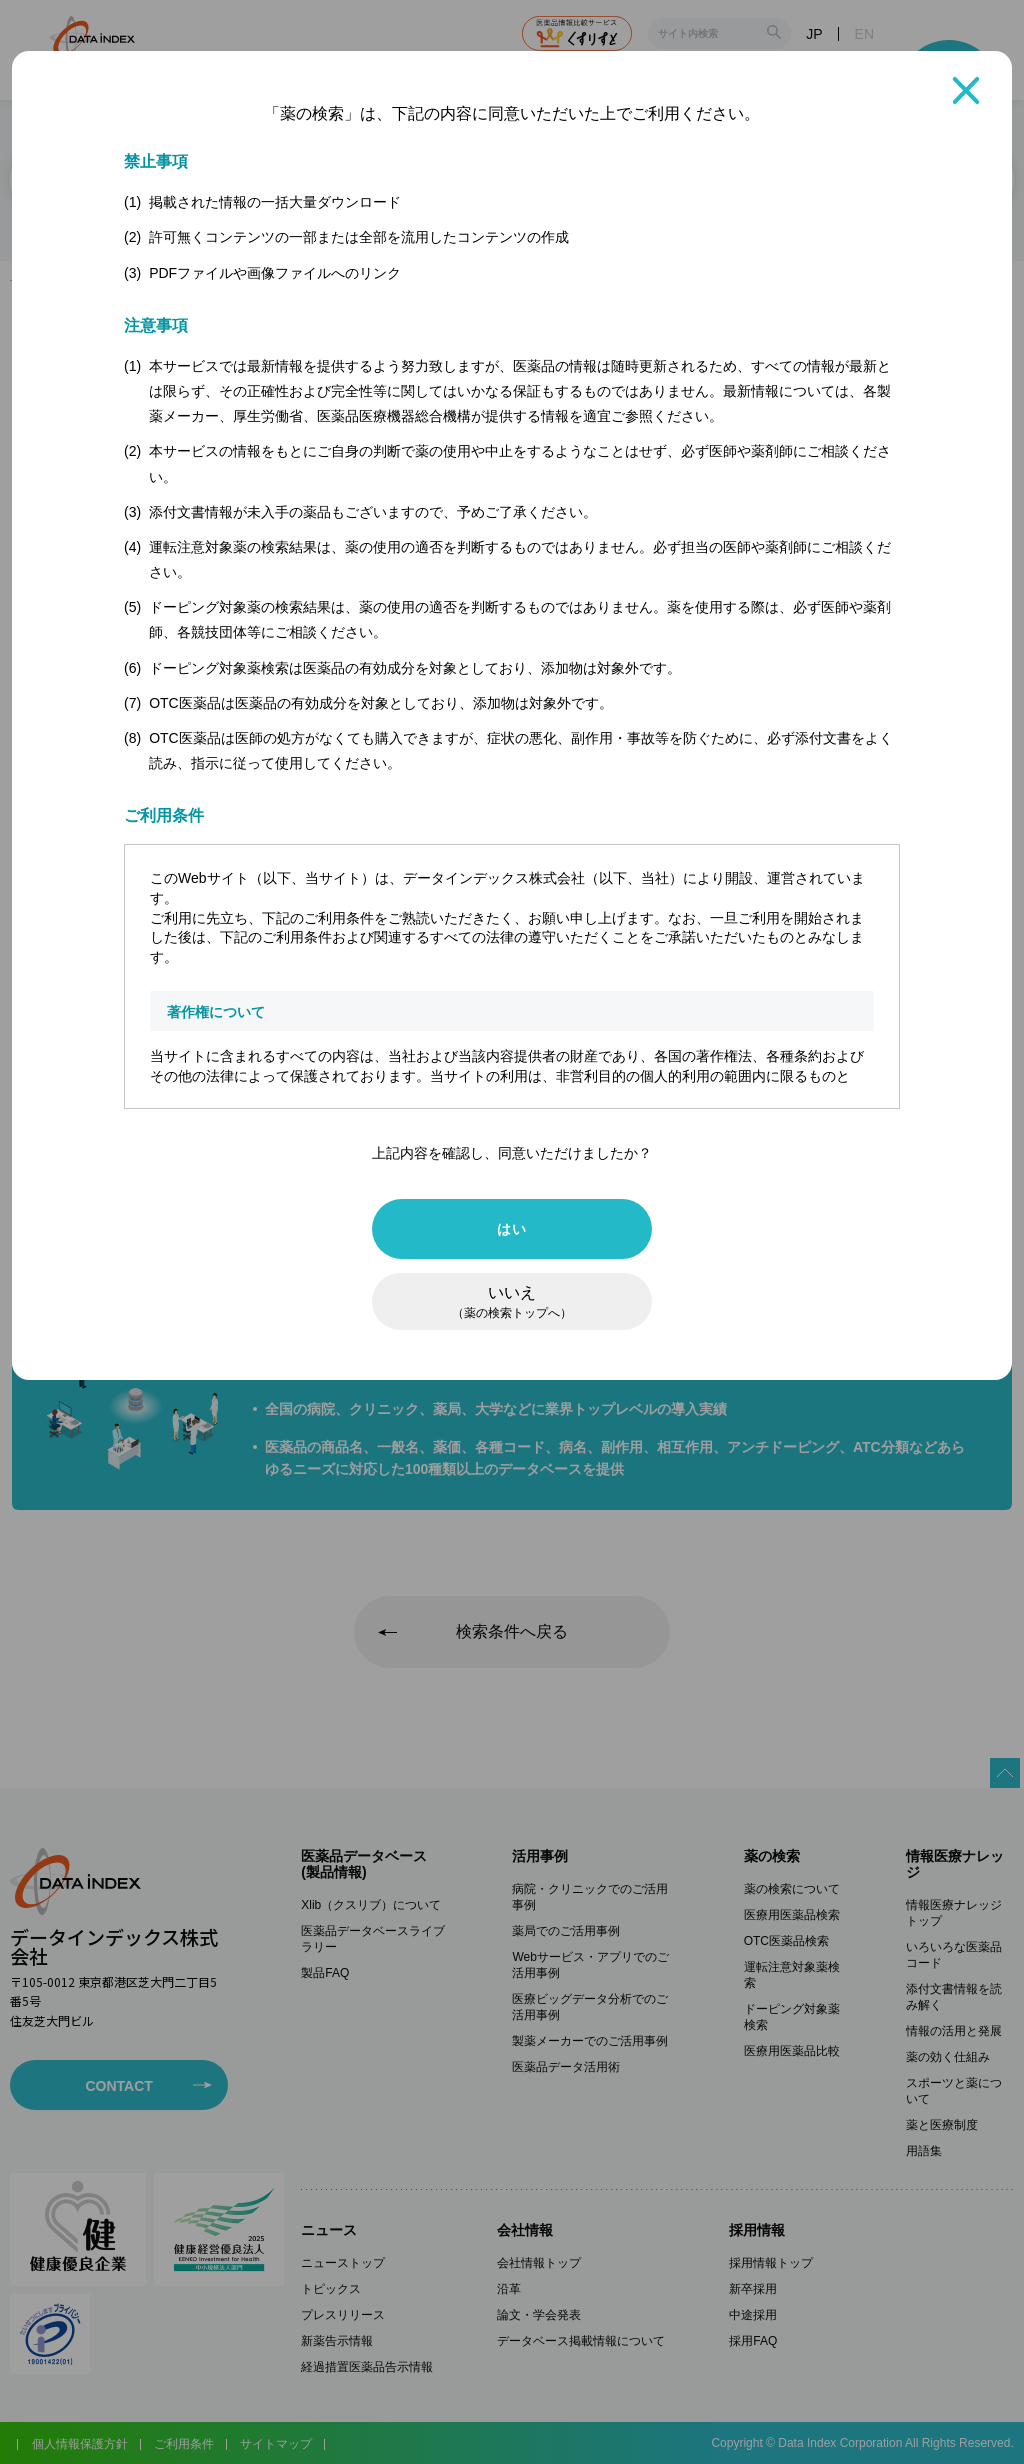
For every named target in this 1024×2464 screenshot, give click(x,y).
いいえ (512, 1302)
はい (511, 1229)
